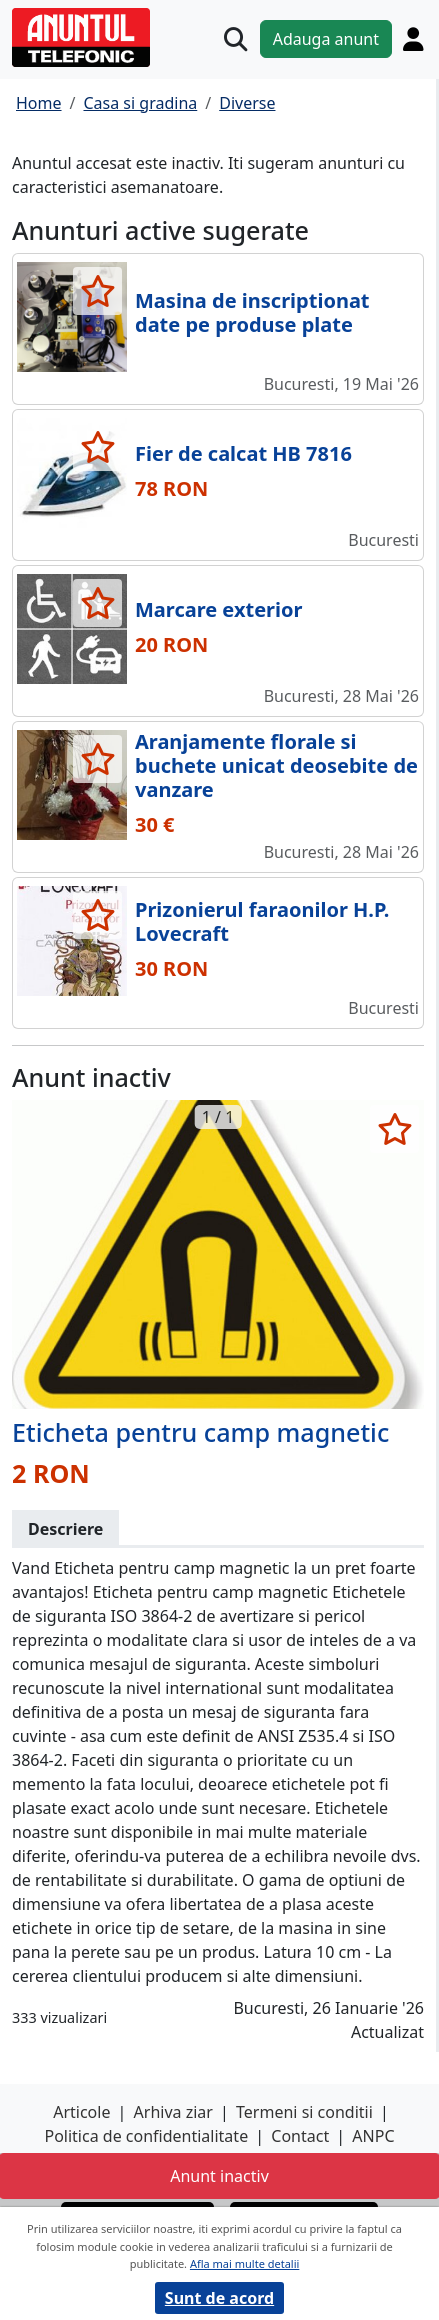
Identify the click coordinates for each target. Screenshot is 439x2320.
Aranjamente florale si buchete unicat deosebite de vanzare (276, 765)
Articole (81, 2112)
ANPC (373, 2136)
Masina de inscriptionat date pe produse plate (252, 312)
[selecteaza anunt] (97, 291)
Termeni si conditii (304, 2112)
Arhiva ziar (173, 2112)
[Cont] (413, 39)
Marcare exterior (218, 609)
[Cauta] (235, 39)
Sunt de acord (219, 2298)
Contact (300, 2136)
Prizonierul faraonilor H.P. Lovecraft (262, 921)
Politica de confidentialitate (146, 2136)
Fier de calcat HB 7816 (243, 453)
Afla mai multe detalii (244, 2263)
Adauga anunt (326, 39)
